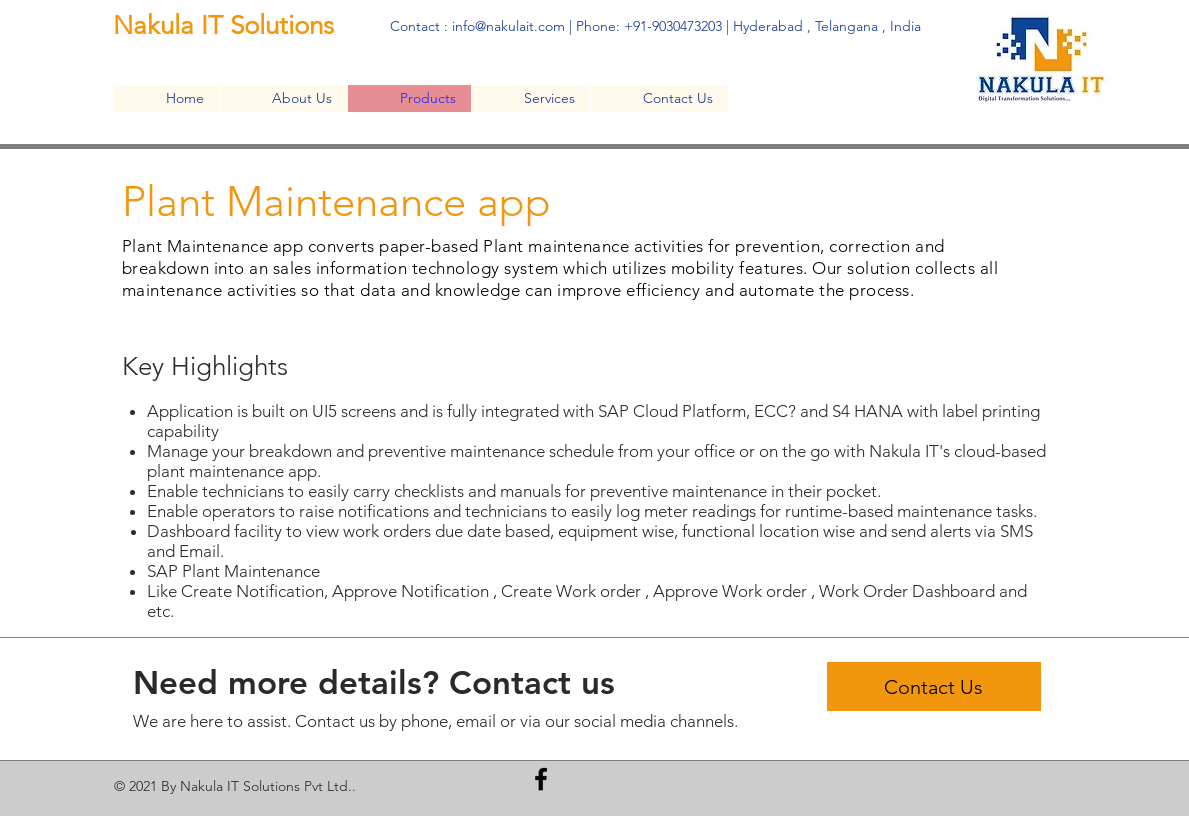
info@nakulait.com (508, 26)
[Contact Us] (934, 686)
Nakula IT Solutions (227, 25)
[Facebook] (541, 779)
